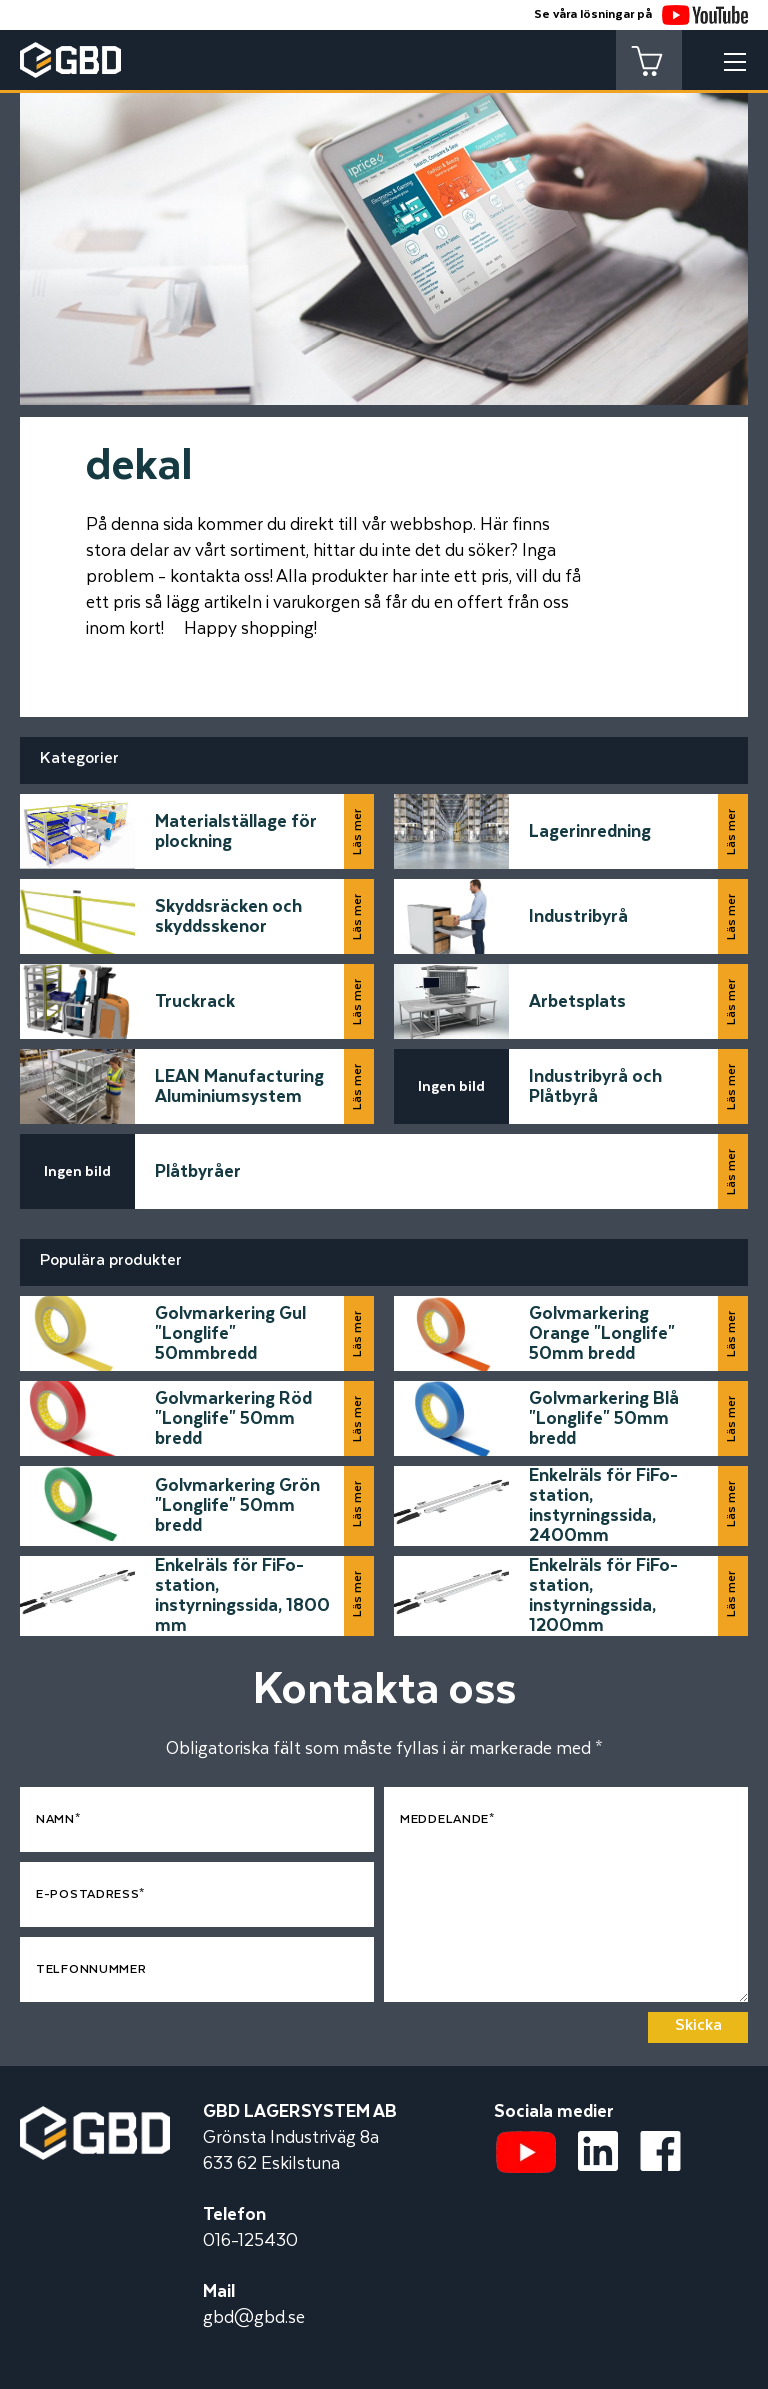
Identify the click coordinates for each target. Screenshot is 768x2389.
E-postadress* (90, 1894)
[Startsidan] (95, 2119)
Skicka (698, 2025)
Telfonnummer (91, 1969)
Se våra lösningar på (641, 14)
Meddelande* (447, 1819)
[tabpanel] (384, 230)
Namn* (58, 1819)
